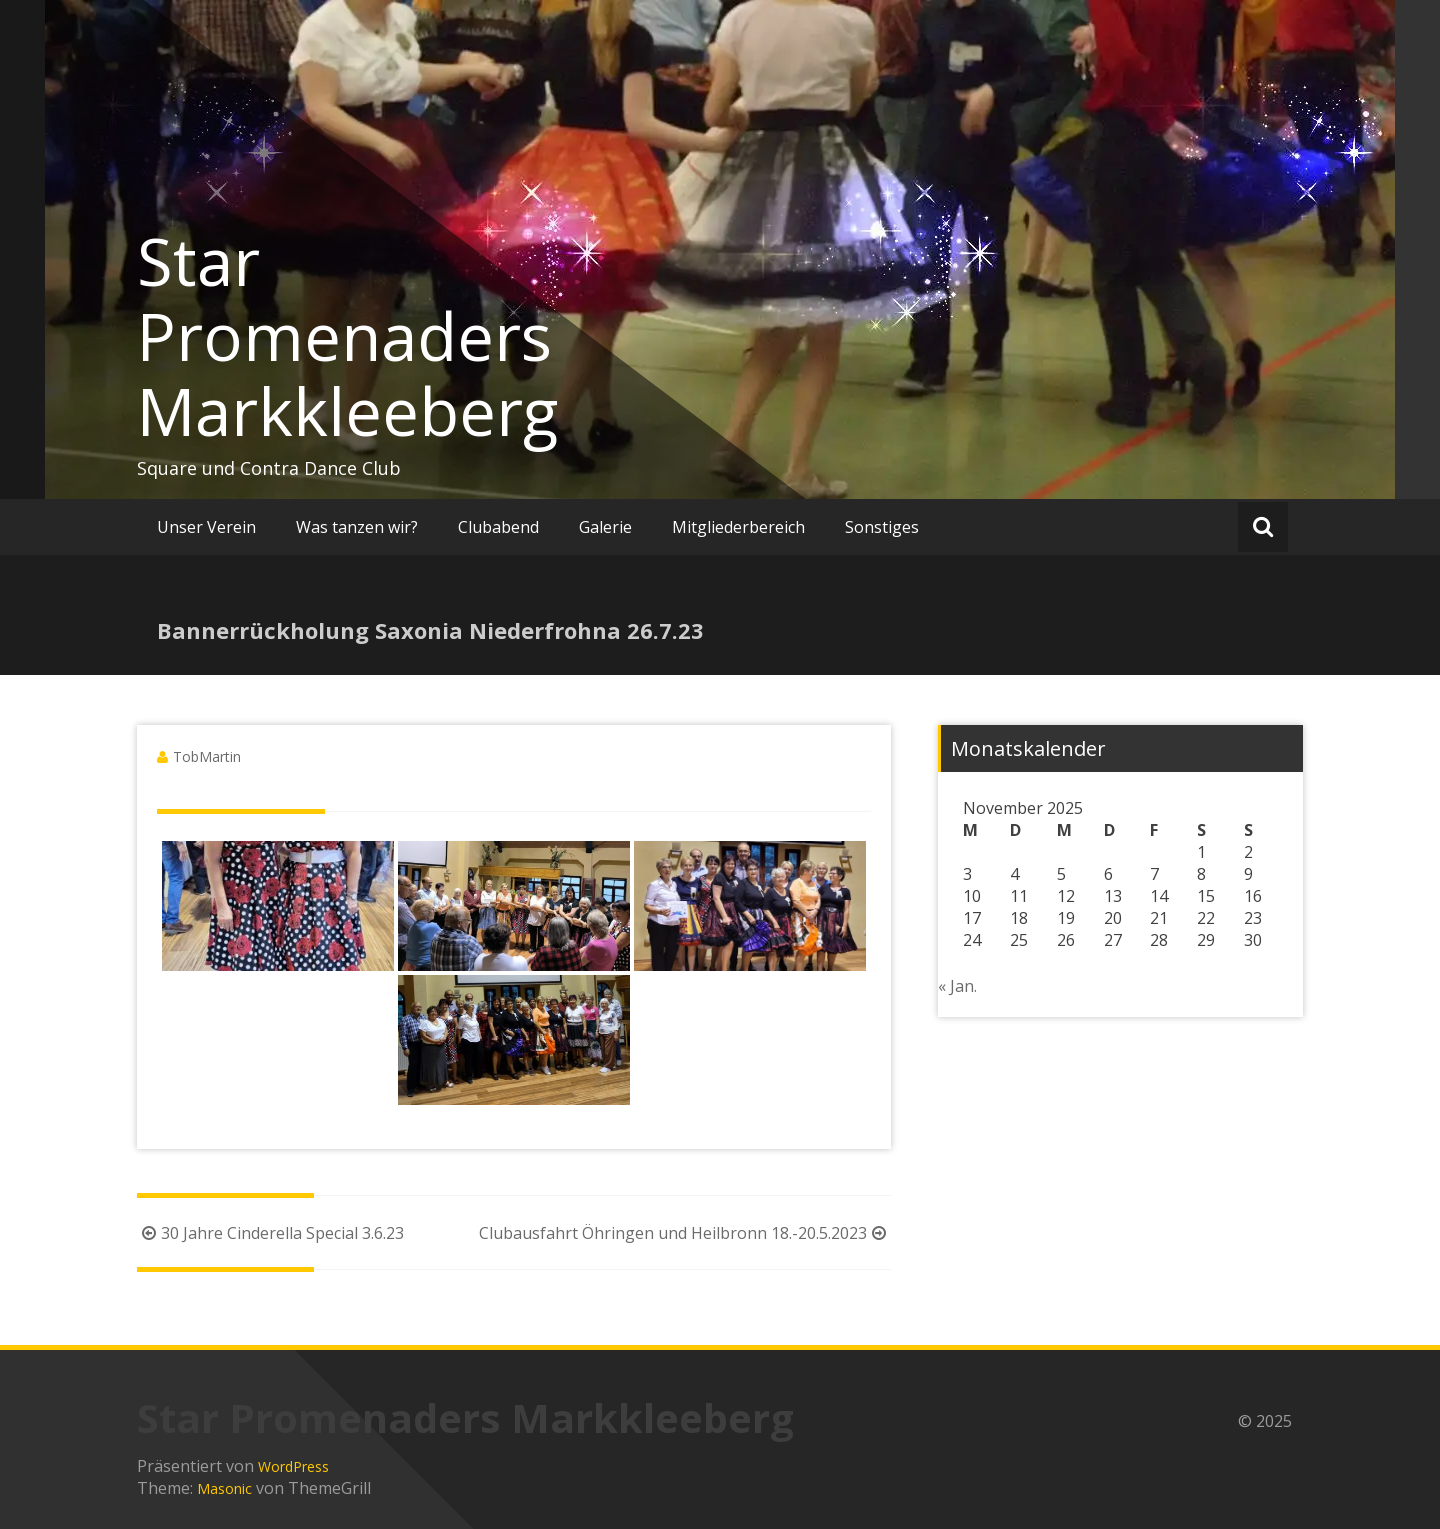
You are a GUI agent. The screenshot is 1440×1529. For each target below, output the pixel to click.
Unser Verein (206, 527)
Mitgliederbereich (738, 527)
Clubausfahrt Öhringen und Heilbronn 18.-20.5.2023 (685, 1233)
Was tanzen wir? (357, 527)
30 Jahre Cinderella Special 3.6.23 (270, 1233)
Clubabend (498, 527)
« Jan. (957, 986)
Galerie (605, 527)
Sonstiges (882, 527)
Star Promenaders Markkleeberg (347, 336)
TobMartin (207, 756)
